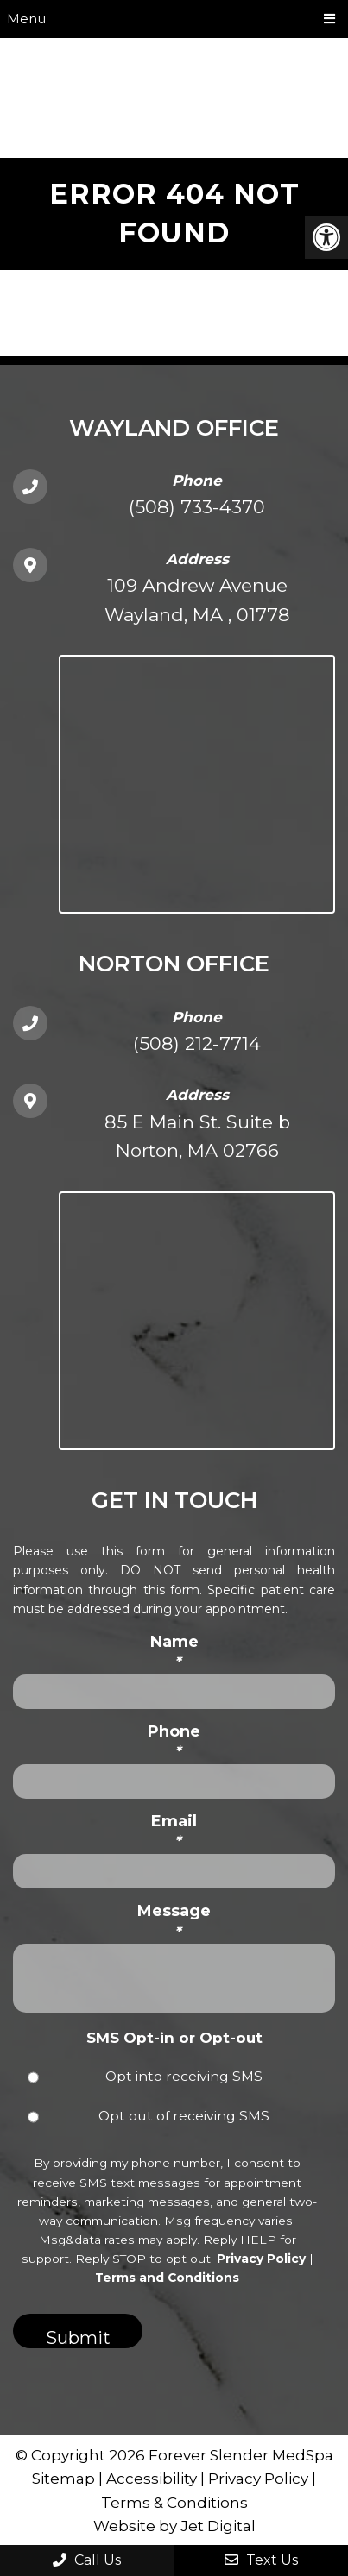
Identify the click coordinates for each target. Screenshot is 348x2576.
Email (174, 1831)
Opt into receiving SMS (184, 2076)
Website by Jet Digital (174, 2526)
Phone (174, 1741)
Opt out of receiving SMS (183, 2116)
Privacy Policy (261, 2258)
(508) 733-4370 (197, 507)
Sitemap (63, 2478)
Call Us (87, 2560)
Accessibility (151, 2478)
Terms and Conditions (167, 2277)
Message (174, 1920)
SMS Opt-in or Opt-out (174, 2037)
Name (174, 1651)
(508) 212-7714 (197, 1043)
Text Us (261, 2560)
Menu (26, 18)
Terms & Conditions (174, 2502)
